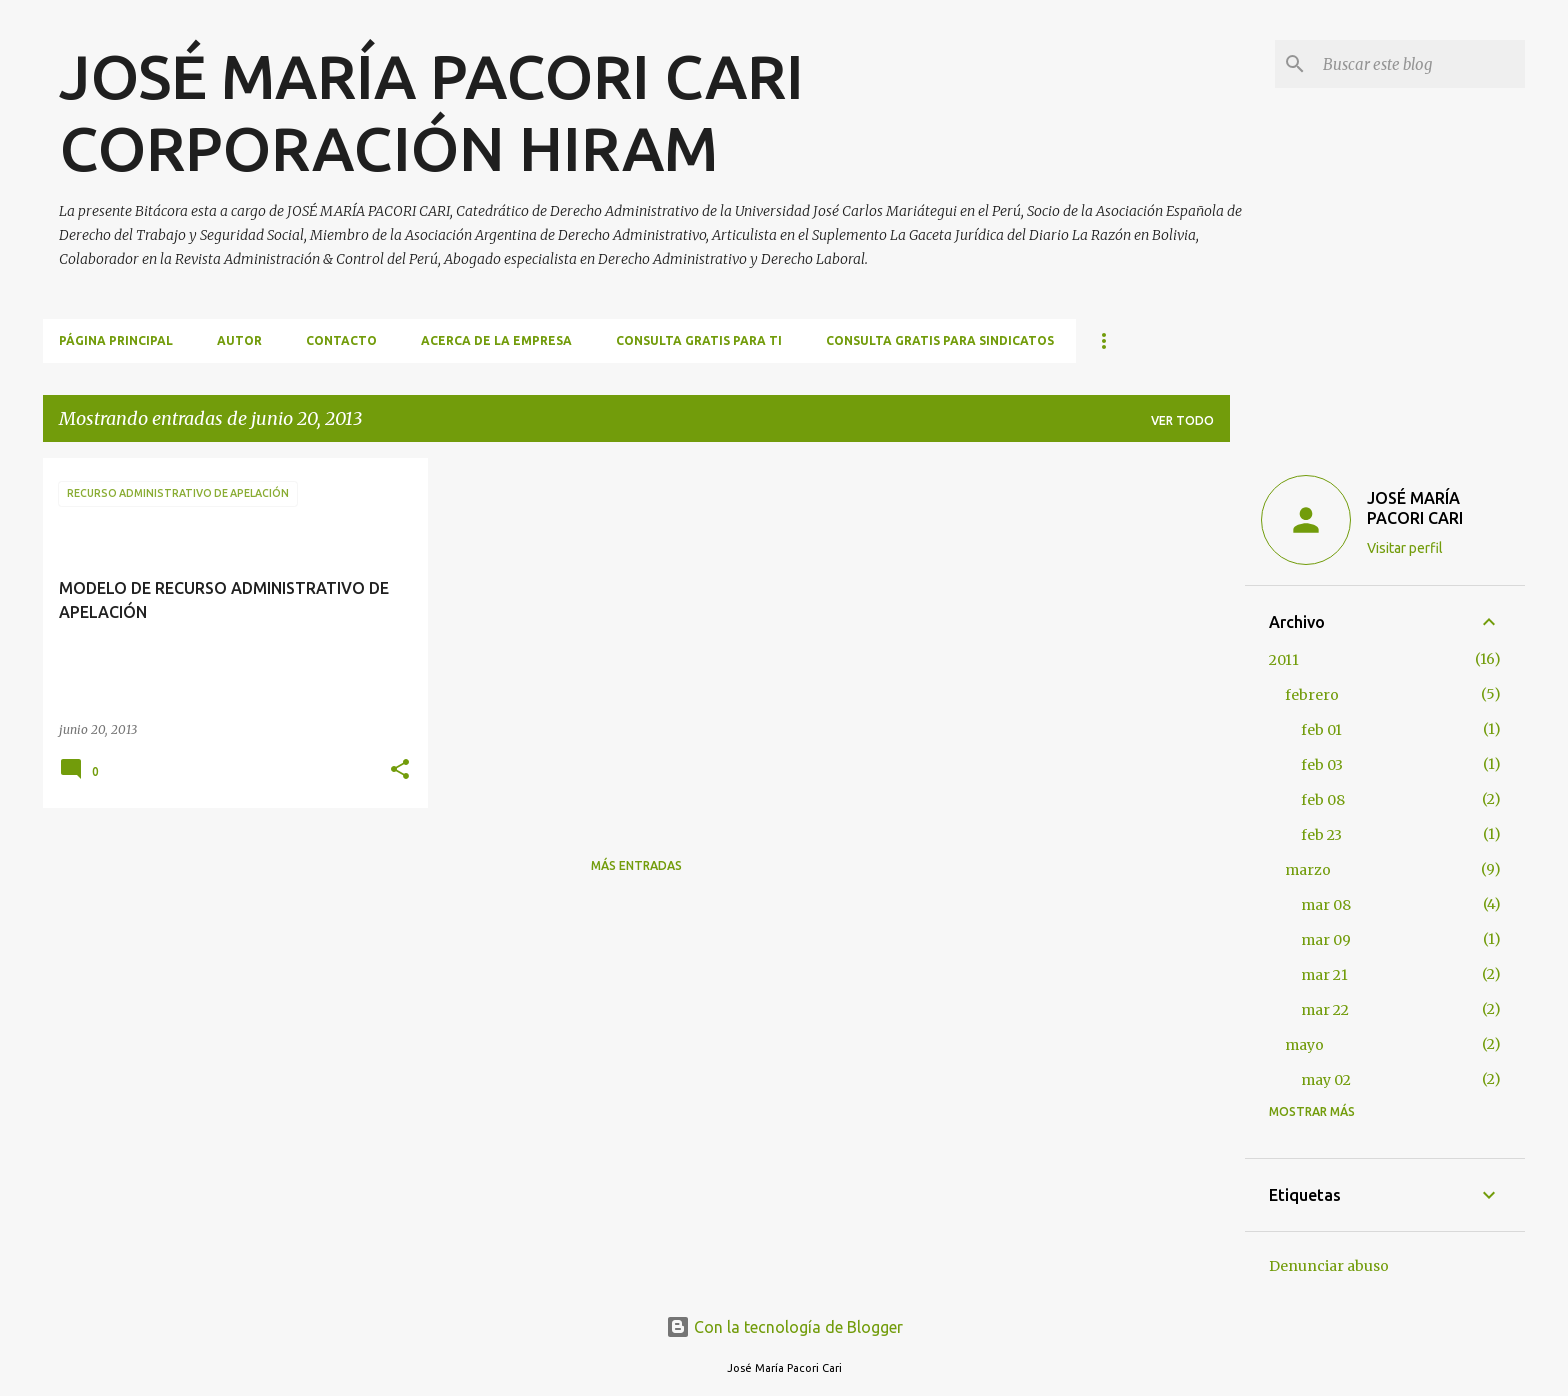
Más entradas (636, 865)
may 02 (1326, 1080)
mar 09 (1326, 940)
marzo (1308, 870)
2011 (1284, 660)
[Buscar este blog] (1420, 64)
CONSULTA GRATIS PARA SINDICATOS (940, 340)
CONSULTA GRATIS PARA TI (699, 340)
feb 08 (1323, 800)
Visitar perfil (1405, 548)
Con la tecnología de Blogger (784, 1327)
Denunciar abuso (1329, 1266)
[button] (400, 770)
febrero (1312, 695)
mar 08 (1326, 905)
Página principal (116, 340)
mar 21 (1324, 975)
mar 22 (1325, 1010)
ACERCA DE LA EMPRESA (496, 340)
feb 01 (1321, 730)
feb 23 (1321, 835)
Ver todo (1182, 420)
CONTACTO (341, 340)
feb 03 (1322, 765)
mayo (1304, 1045)
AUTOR (239, 340)
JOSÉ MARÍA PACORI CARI (1415, 508)
